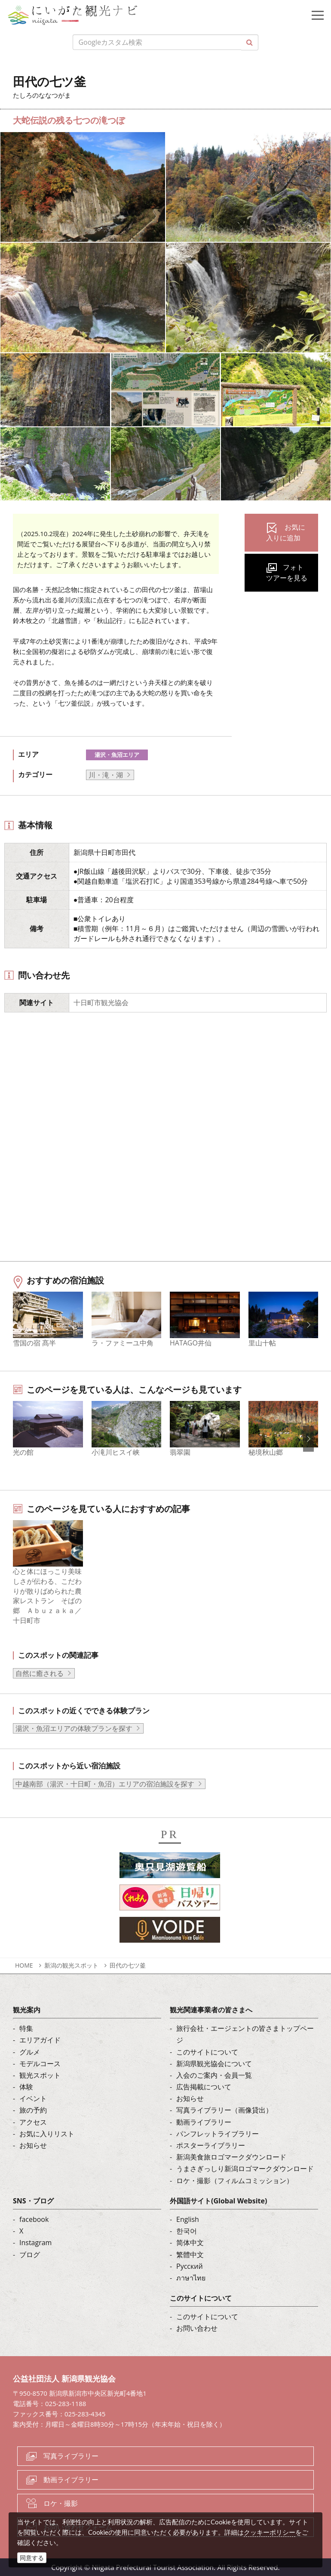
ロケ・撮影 (60, 2503)
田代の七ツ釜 (128, 1965)
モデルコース (40, 2063)
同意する (32, 2558)
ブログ (29, 2254)
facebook (34, 2219)
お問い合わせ (197, 2328)
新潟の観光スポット (71, 1965)
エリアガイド (40, 2040)
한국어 (186, 2231)
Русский (189, 2266)
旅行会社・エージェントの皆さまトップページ (245, 2034)
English (187, 2219)
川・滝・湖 (106, 775)
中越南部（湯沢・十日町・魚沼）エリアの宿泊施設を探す (104, 1783)
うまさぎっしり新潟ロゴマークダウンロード (245, 2168)
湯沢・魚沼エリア (117, 755)
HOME (24, 1965)
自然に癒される (39, 1673)
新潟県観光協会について (214, 2063)
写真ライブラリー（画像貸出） (224, 2110)
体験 (26, 2087)
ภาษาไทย (190, 2277)
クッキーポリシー (269, 2532)
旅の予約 (33, 2110)
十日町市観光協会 (101, 1002)
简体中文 (190, 2242)
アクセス (33, 2121)
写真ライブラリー (70, 2456)
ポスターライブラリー (210, 2145)
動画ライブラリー (203, 2121)
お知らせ (33, 2145)
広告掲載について (203, 2087)
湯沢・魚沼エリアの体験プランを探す (73, 1728)
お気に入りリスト (46, 2133)
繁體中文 (190, 2254)
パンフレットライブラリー (217, 2133)
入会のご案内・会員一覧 (214, 2074)
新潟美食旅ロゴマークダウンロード (231, 2157)
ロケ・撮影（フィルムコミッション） (234, 2180)
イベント (33, 2098)
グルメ (29, 2051)
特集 (26, 2028)
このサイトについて (207, 2051)
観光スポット (40, 2074)
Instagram (35, 2242)
